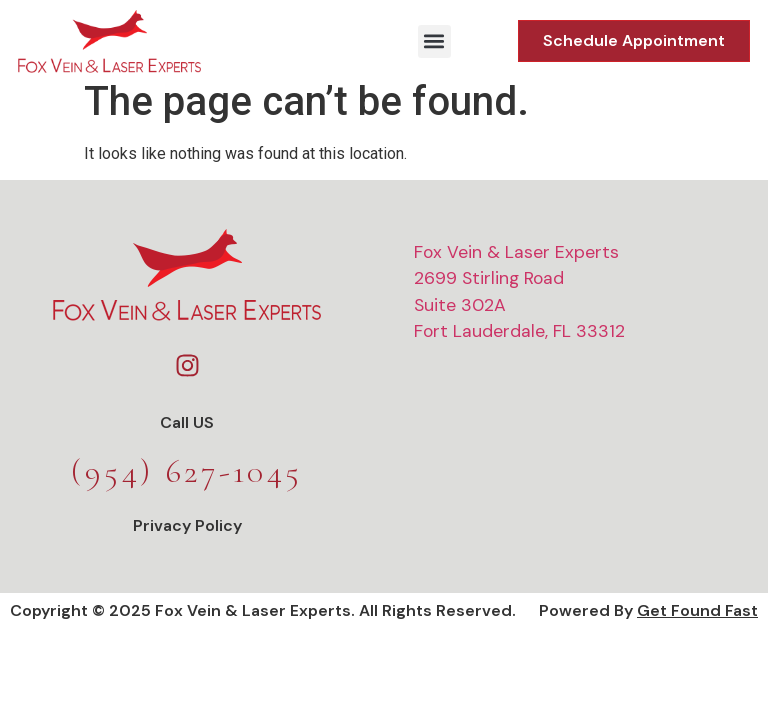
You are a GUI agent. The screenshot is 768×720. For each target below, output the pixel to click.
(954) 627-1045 (186, 484)
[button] (434, 41)
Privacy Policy (187, 538)
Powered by (648, 623)
